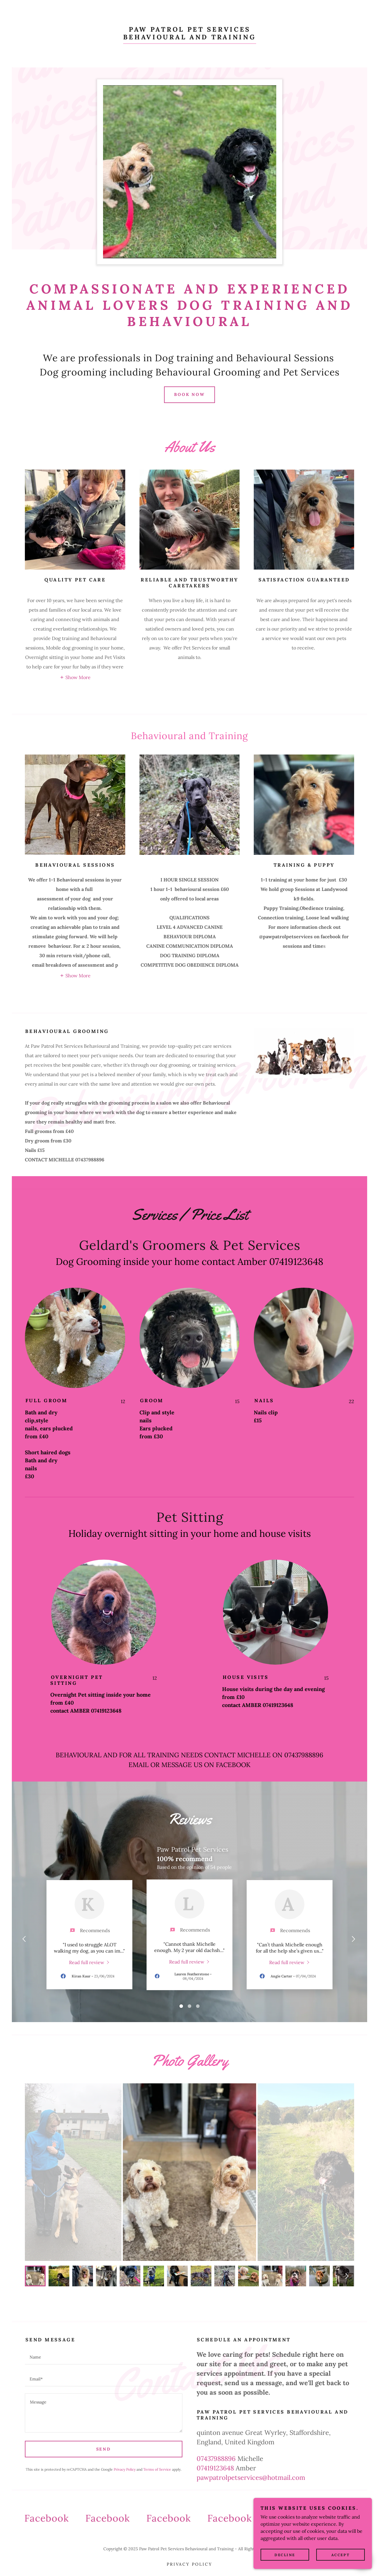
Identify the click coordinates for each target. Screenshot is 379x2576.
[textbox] (103, 2357)
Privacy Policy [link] (125, 2469)
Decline (284, 2555)
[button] (75, 677)
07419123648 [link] (215, 2468)
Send (103, 2449)
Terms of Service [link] (157, 2469)
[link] (189, 38)
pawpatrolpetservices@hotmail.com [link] (251, 2477)
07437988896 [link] (216, 2458)
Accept (340, 2555)
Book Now (189, 394)
